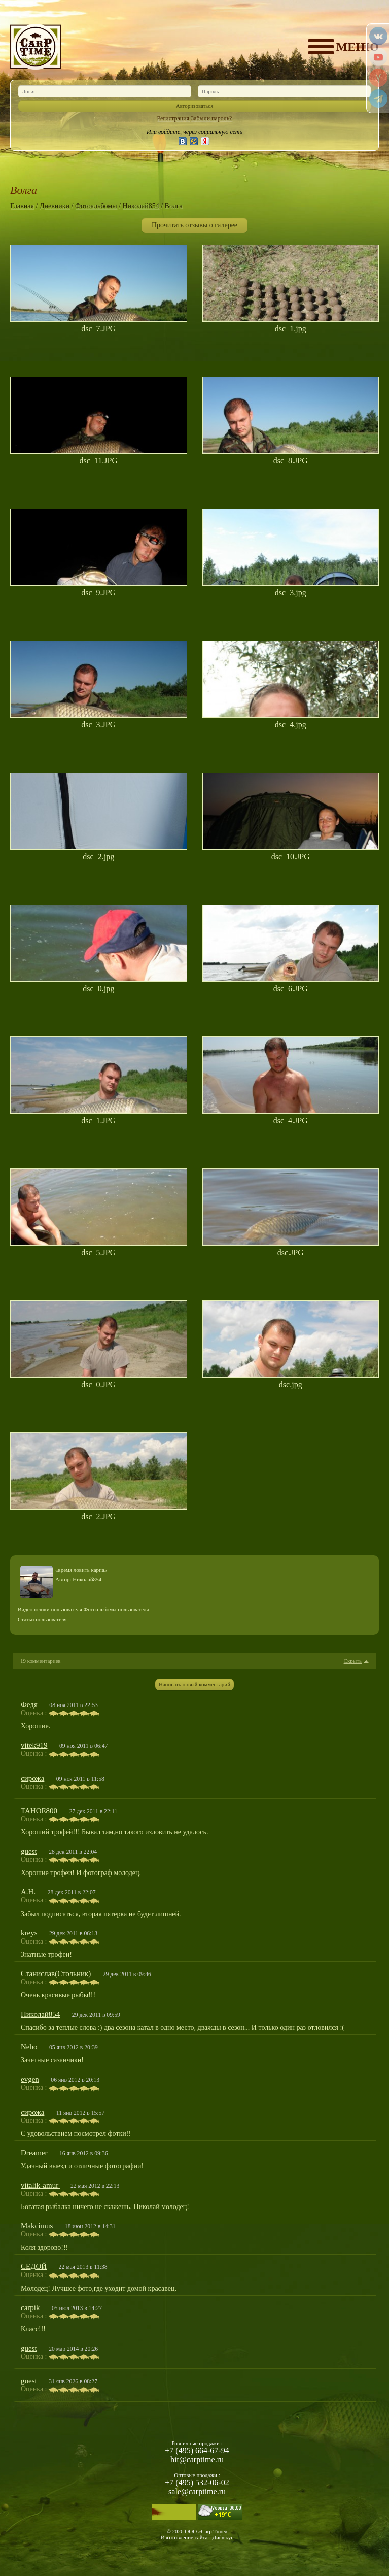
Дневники (54, 206)
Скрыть (353, 1661)
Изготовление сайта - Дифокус (197, 2537)
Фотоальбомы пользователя (116, 1609)
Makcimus (37, 2226)
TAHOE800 (39, 1810)
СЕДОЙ (34, 2266)
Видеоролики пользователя (50, 1609)
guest (29, 1851)
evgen (30, 2079)
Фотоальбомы (96, 206)
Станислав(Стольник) (56, 1973)
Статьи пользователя (42, 1619)
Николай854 (140, 206)
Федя (29, 1704)
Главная (22, 206)
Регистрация (173, 118)
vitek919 (34, 1745)
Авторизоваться (195, 106)
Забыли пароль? (211, 118)
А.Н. (28, 1892)
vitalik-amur (40, 2185)
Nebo (29, 2047)
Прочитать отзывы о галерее (194, 225)
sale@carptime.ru (197, 2491)
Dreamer (34, 2153)
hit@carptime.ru (197, 2459)
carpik (30, 2307)
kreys (29, 1933)
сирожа (32, 1778)
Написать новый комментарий (194, 1684)
